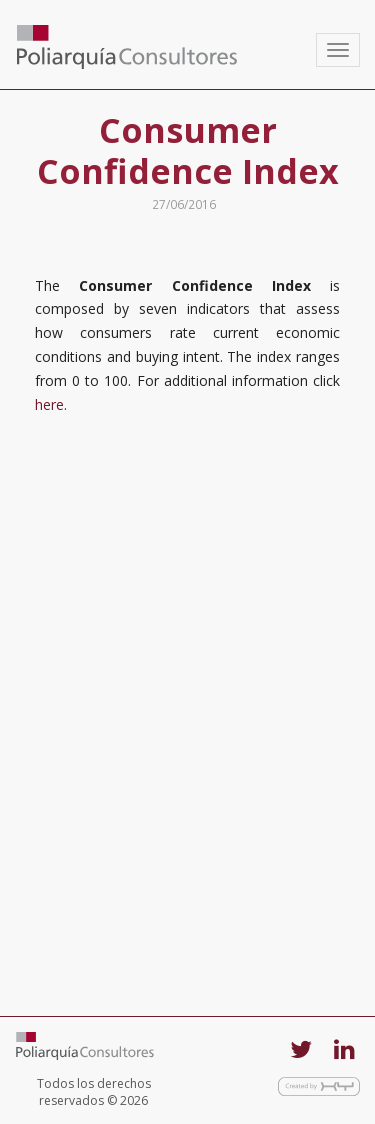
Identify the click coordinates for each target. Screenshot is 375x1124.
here (49, 404)
